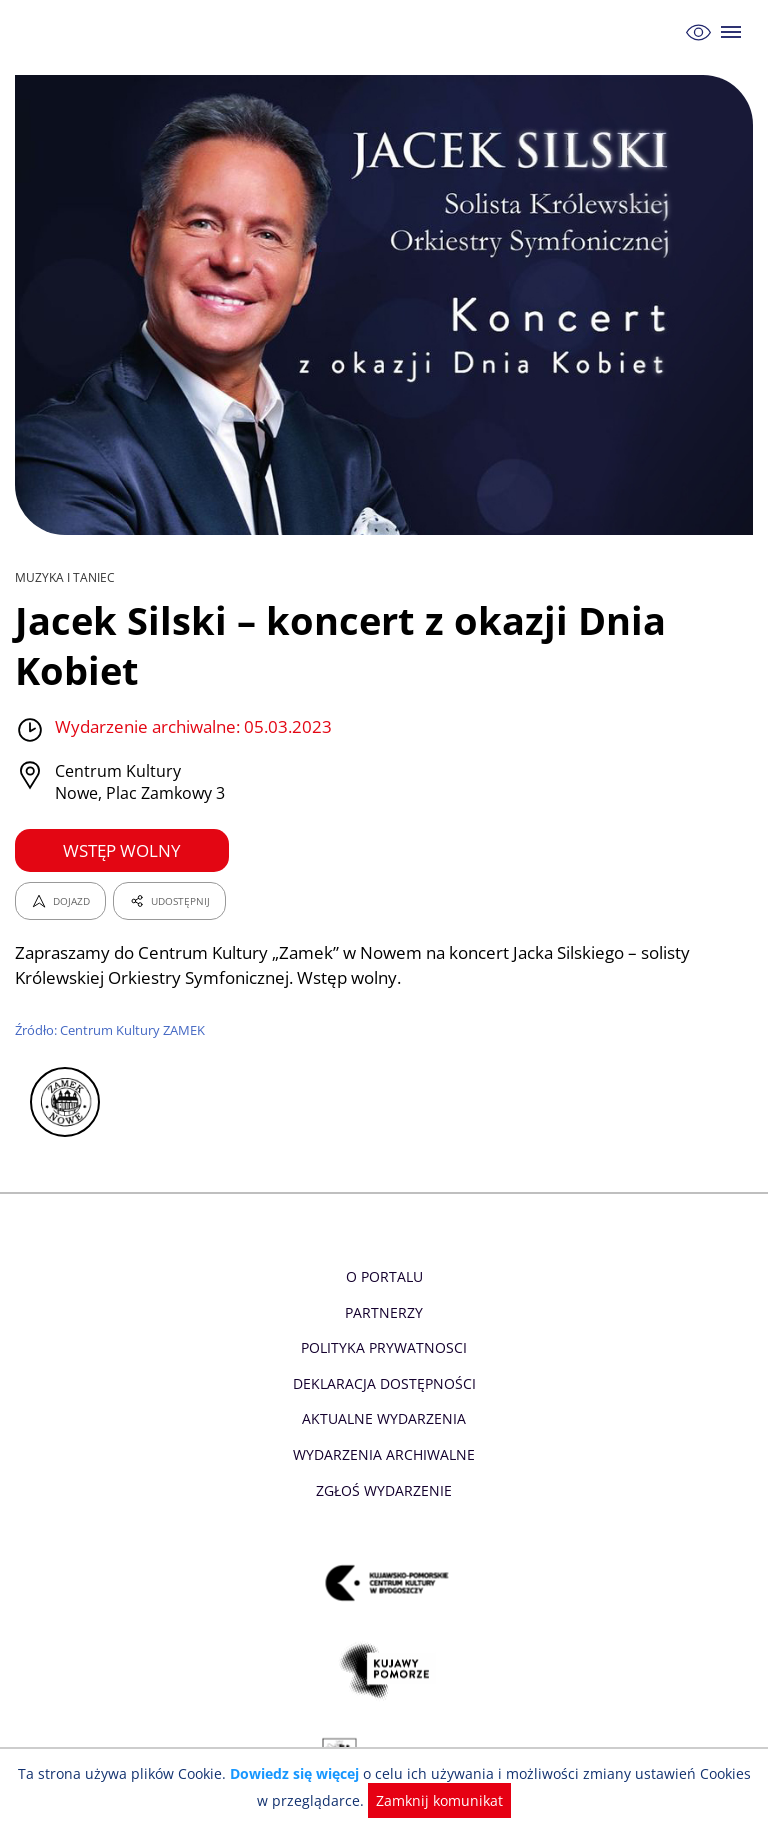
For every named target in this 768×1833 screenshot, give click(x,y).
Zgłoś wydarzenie (384, 1490)
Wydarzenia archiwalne (383, 1454)
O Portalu (384, 1276)
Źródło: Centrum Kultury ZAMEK (111, 1030)
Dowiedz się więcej (291, 1773)
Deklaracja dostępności (384, 1383)
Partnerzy (384, 1312)
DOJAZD (60, 901)
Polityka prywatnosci (383, 1347)
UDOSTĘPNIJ (169, 901)
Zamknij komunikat (429, 1800)
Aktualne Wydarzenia (384, 1418)
